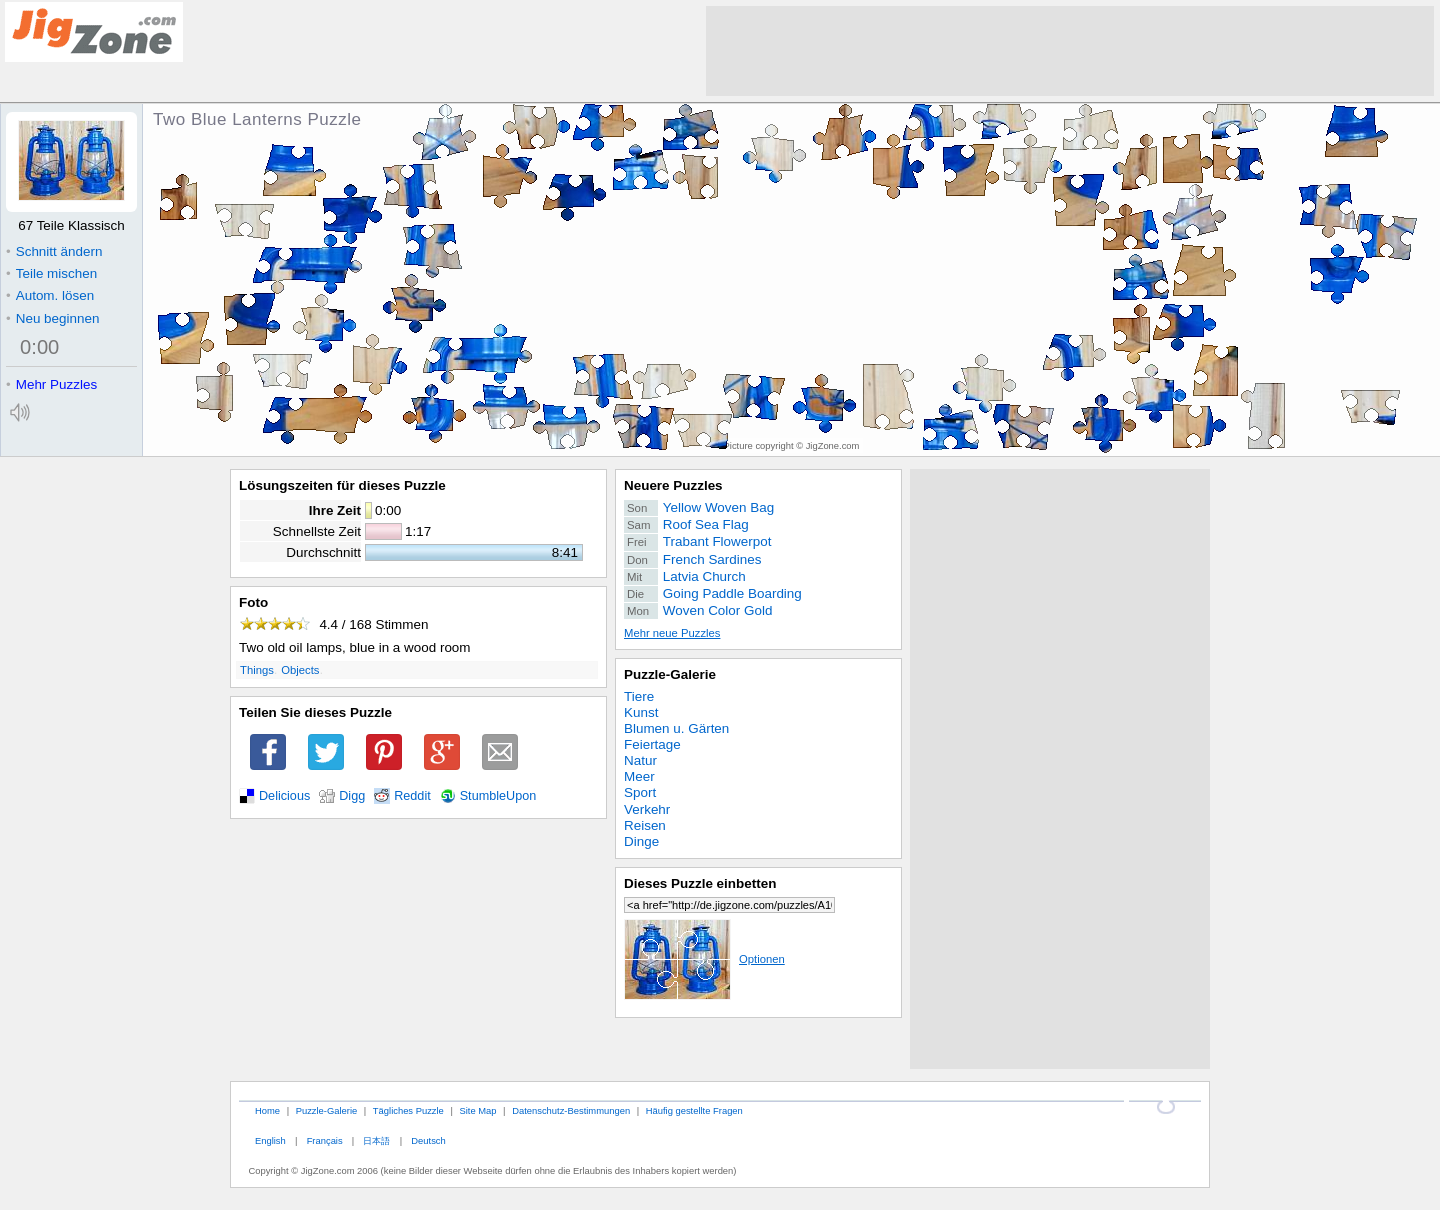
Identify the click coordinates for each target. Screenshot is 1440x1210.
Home (267, 1110)
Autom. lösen (50, 295)
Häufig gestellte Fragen (694, 1110)
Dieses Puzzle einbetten (700, 883)
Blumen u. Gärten (676, 728)
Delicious (284, 796)
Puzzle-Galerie (670, 674)
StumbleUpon (498, 796)
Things (257, 670)
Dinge (641, 841)
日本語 (376, 1140)
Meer (639, 776)
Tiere (639, 696)
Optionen (704, 959)
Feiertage (652, 744)
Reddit (412, 796)
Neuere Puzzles (673, 485)
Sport (640, 792)
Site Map (477, 1110)
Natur (640, 760)
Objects (300, 670)
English (270, 1140)
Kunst (641, 712)
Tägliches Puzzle (408, 1110)
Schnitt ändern (54, 251)
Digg (352, 796)
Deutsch (428, 1140)
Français (325, 1140)
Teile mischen (51, 273)
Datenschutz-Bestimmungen (571, 1110)
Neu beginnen (52, 318)
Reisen (645, 825)
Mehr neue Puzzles (672, 633)
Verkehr (647, 809)
